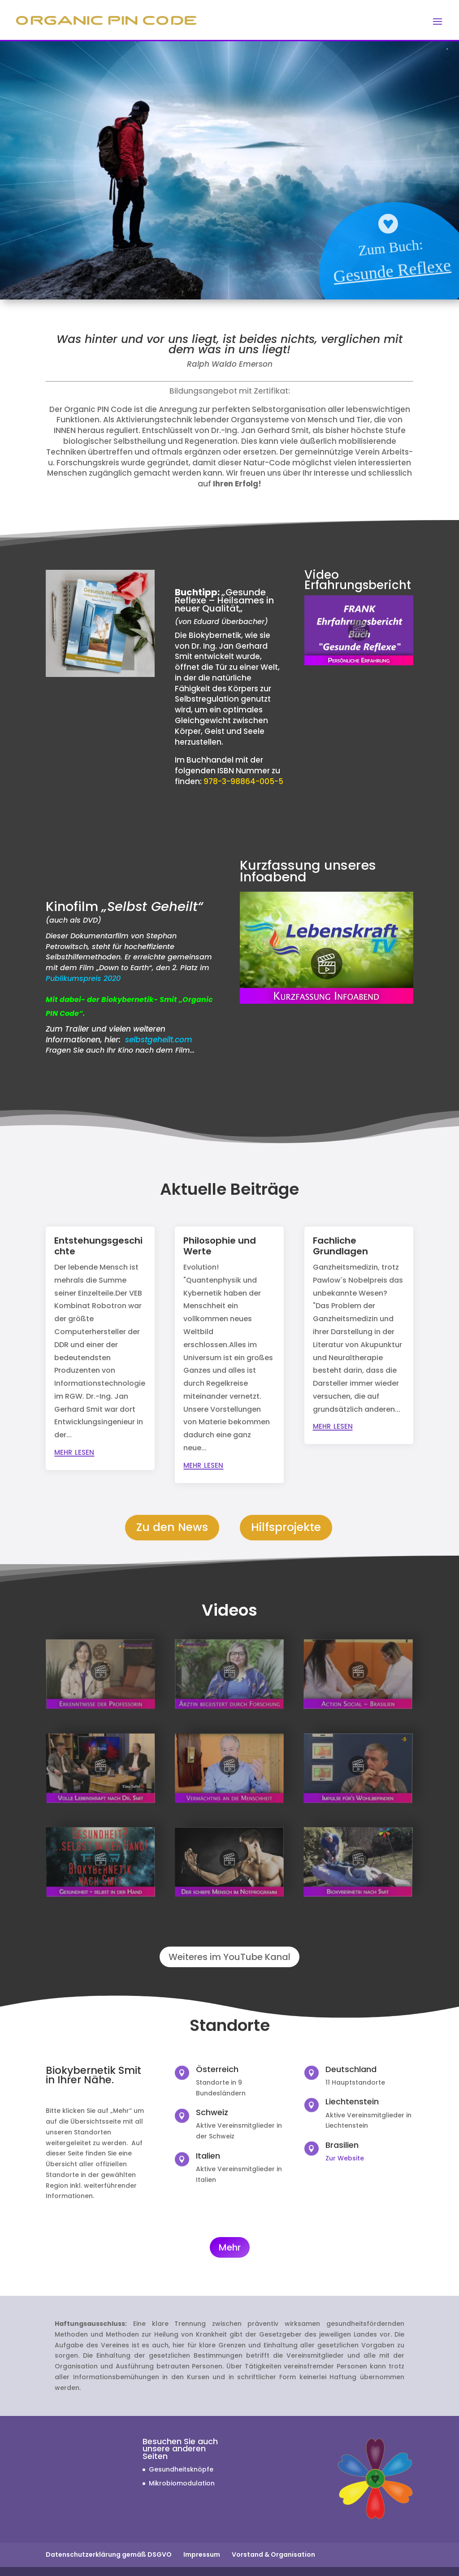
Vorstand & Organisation (273, 2554)
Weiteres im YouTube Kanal (229, 1957)
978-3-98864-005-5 (243, 781)
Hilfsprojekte (286, 1527)
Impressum (201, 2554)
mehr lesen (74, 1451)
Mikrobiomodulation (182, 2483)
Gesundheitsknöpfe (181, 2469)
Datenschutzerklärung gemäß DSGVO (109, 2554)
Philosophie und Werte (219, 1246)
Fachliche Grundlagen (340, 1246)
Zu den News (172, 1527)
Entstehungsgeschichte (98, 1246)
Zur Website (344, 2158)
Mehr (230, 2247)
